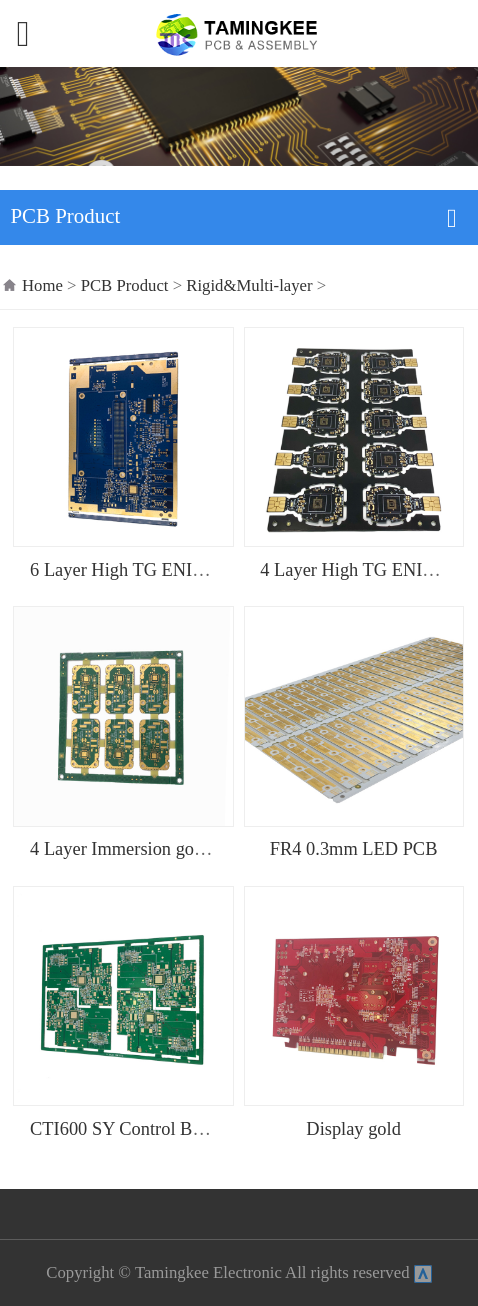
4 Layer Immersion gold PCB (139, 849)
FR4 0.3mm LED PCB (354, 849)
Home (42, 285)
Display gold (353, 1129)
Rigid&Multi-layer (249, 285)
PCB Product (127, 285)
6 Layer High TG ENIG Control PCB (168, 570)
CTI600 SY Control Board (127, 1129)
